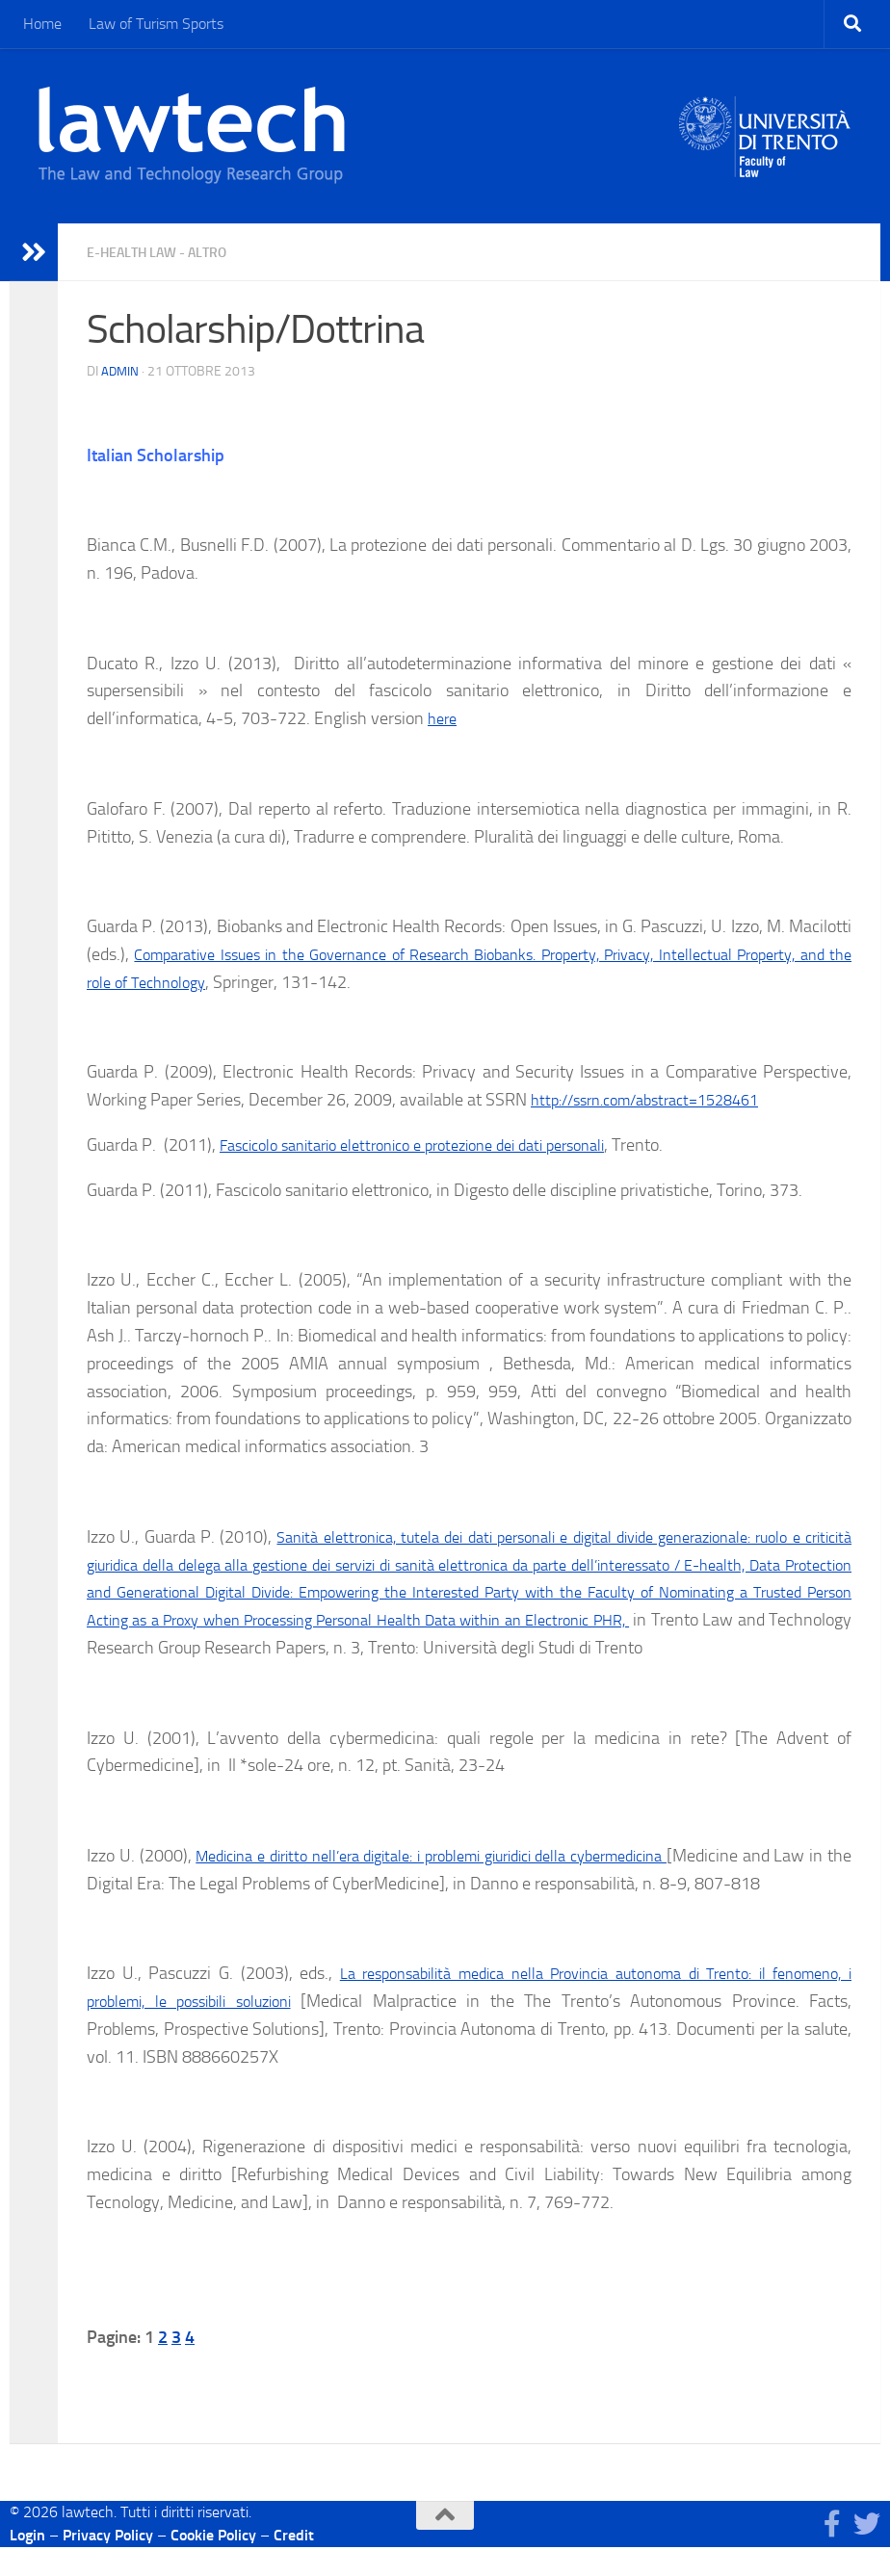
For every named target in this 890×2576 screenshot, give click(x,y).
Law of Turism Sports (156, 23)
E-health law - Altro (169, 252)
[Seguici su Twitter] (866, 2552)
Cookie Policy (213, 2564)
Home (42, 23)
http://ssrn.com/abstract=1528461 (658, 1099)
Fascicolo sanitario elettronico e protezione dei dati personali (435, 1145)
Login (27, 2564)
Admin (121, 371)
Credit (294, 2564)
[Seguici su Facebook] (832, 2552)
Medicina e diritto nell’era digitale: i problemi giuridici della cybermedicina (473, 1883)
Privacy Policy (108, 2564)
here (444, 718)
